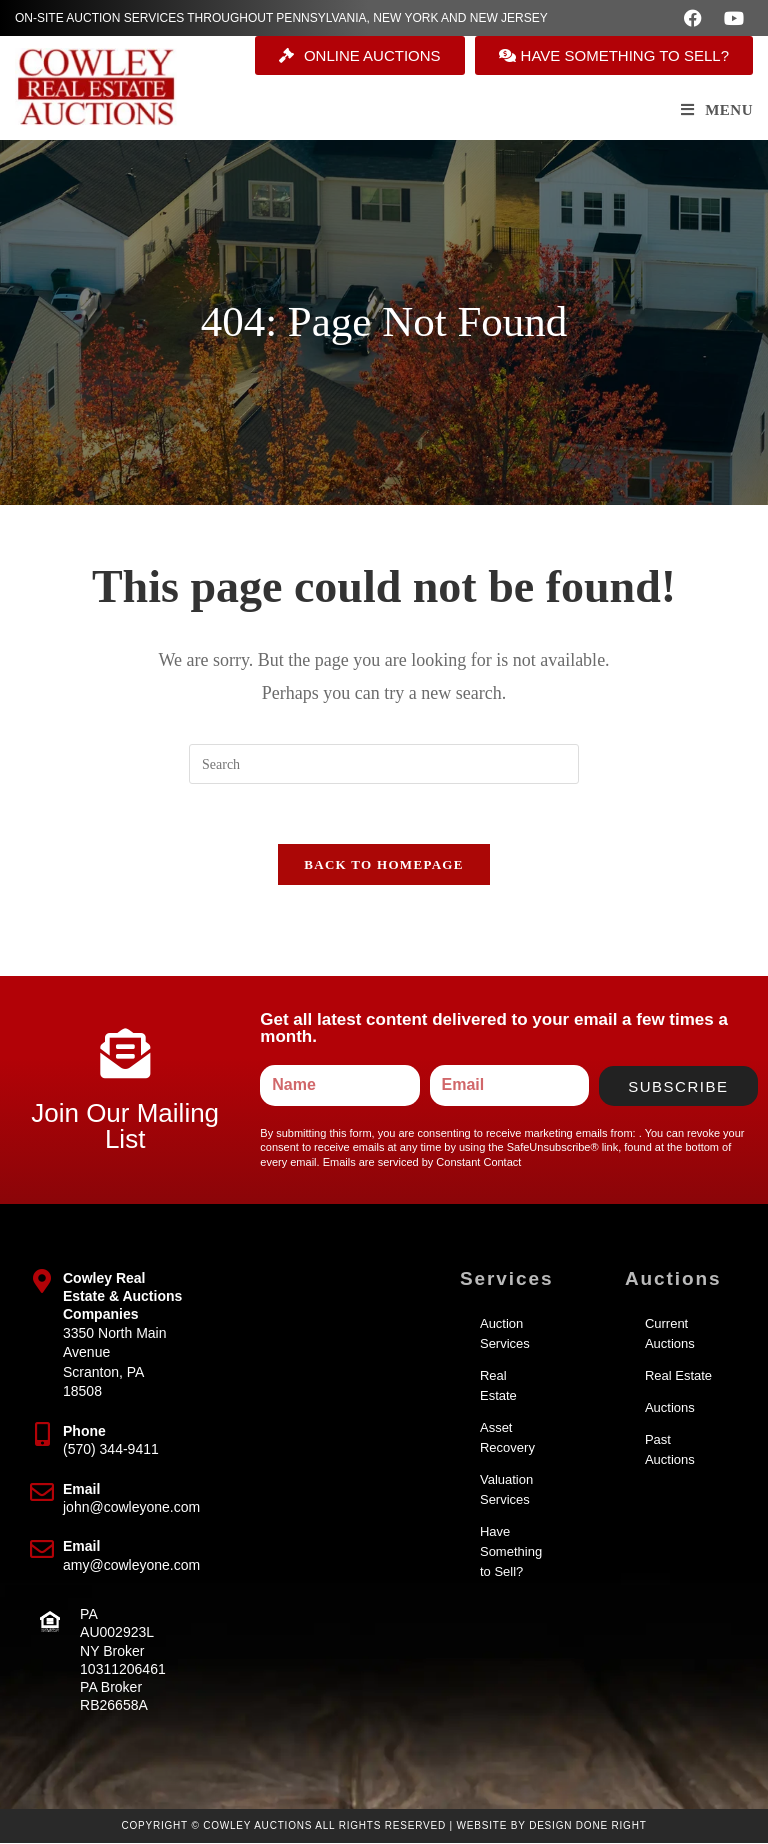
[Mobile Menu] (717, 110)
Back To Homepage (383, 865)
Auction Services (505, 1334)
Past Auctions (670, 1450)
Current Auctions (670, 1334)
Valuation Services (506, 1490)
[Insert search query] (384, 764)
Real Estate (498, 1386)
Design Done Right (588, 1826)
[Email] (42, 1493)
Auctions (670, 1408)
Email (81, 1490)
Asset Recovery (507, 1438)
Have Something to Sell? (511, 1552)
